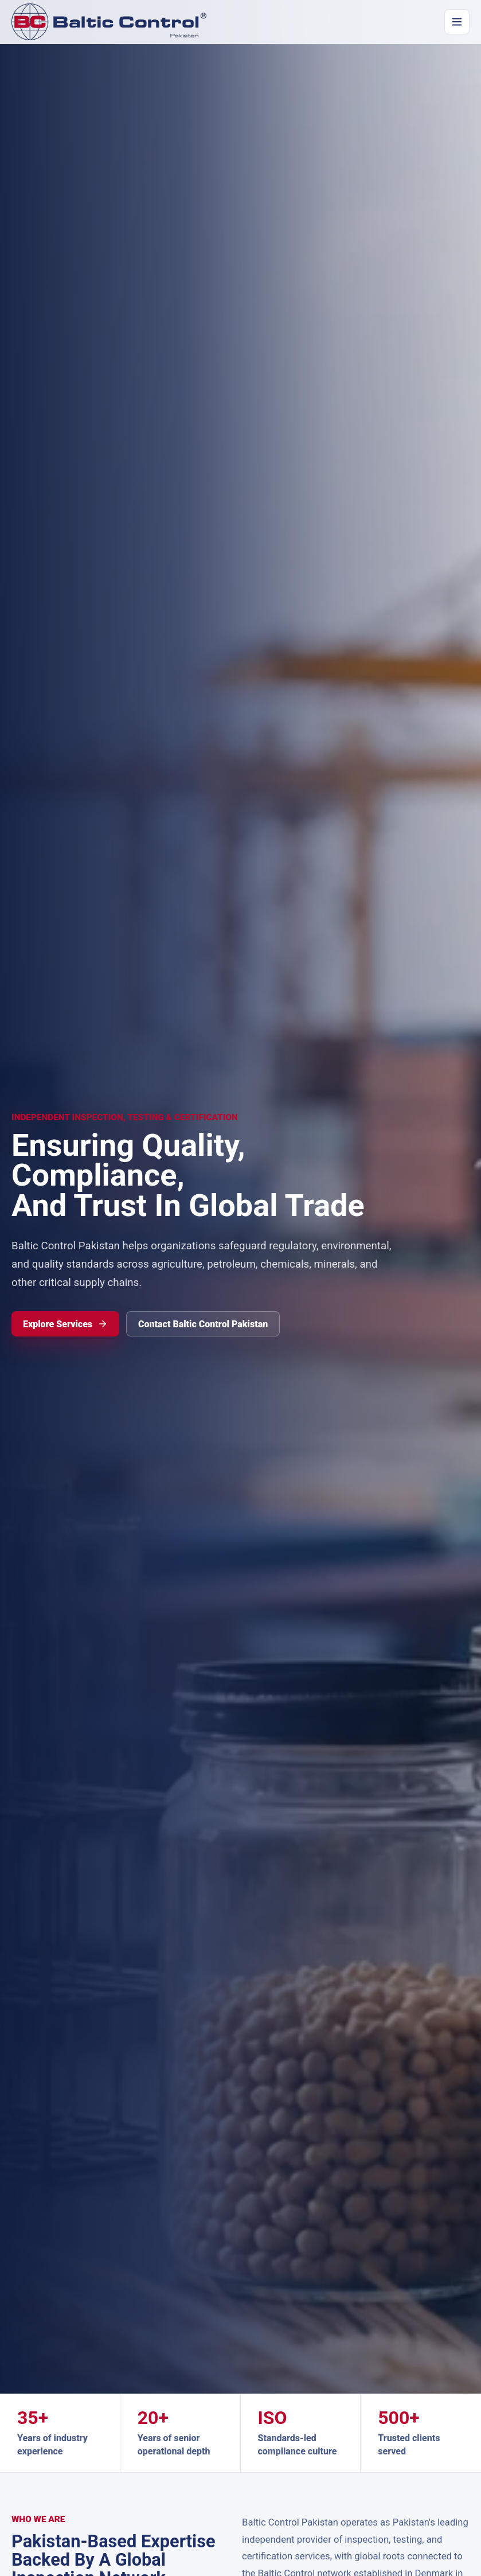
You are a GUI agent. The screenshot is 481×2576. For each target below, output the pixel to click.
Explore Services (65, 1324)
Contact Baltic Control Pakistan (203, 1324)
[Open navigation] (457, 21)
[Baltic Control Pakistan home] (108, 22)
